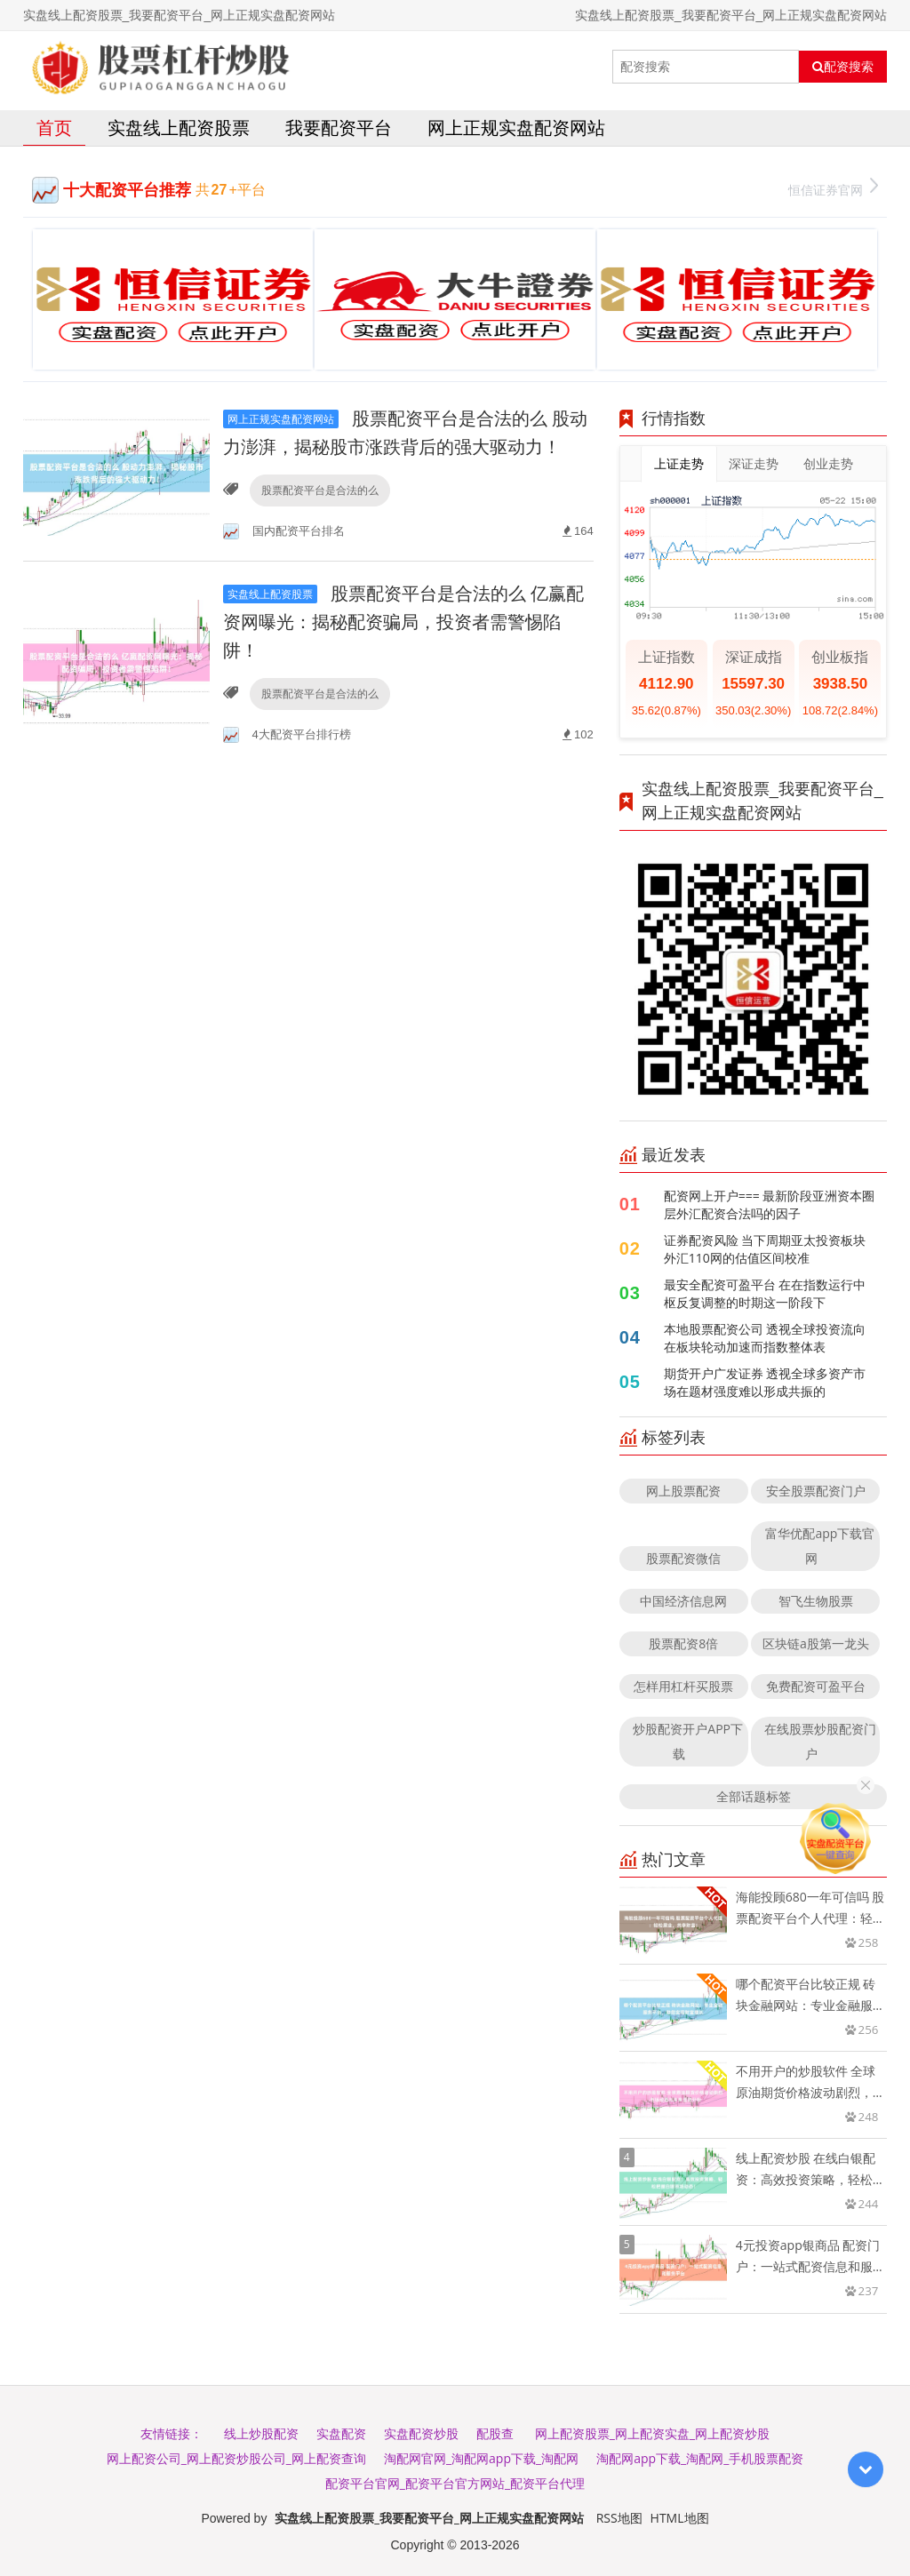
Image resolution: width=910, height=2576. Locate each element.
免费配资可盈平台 (816, 1686)
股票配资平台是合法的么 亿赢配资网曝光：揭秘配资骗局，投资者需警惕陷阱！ (403, 621)
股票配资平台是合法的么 (320, 490)
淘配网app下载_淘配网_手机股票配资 (699, 2458)
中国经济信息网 (683, 1600)
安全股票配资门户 (816, 1490)
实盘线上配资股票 (179, 128)
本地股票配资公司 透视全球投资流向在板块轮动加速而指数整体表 (765, 1337)
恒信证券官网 (833, 188)
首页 (54, 128)
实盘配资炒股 (421, 2433)
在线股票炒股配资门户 (820, 1741)
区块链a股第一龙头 (815, 1643)
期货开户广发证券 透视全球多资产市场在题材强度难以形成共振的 (765, 1382)
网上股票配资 (683, 1490)
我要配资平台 (338, 128)
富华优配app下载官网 (819, 1546)
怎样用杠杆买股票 (683, 1686)
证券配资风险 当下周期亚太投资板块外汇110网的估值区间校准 (765, 1249)
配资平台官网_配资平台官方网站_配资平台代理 (455, 2483)
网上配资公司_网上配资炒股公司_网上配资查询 (236, 2458)
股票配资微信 (683, 1558)
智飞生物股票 (815, 1600)
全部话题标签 (753, 1796)
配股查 (495, 2433)
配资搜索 (843, 67)
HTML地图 (680, 2517)
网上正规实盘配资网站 (516, 128)
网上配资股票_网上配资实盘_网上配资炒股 (652, 2433)
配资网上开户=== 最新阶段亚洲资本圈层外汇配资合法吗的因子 (769, 1204)
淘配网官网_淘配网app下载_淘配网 (481, 2458)
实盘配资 (341, 2433)
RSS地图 (619, 2517)
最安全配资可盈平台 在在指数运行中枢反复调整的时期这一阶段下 (765, 1293)
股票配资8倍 (683, 1643)
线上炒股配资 (261, 2433)
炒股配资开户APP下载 (688, 1741)
